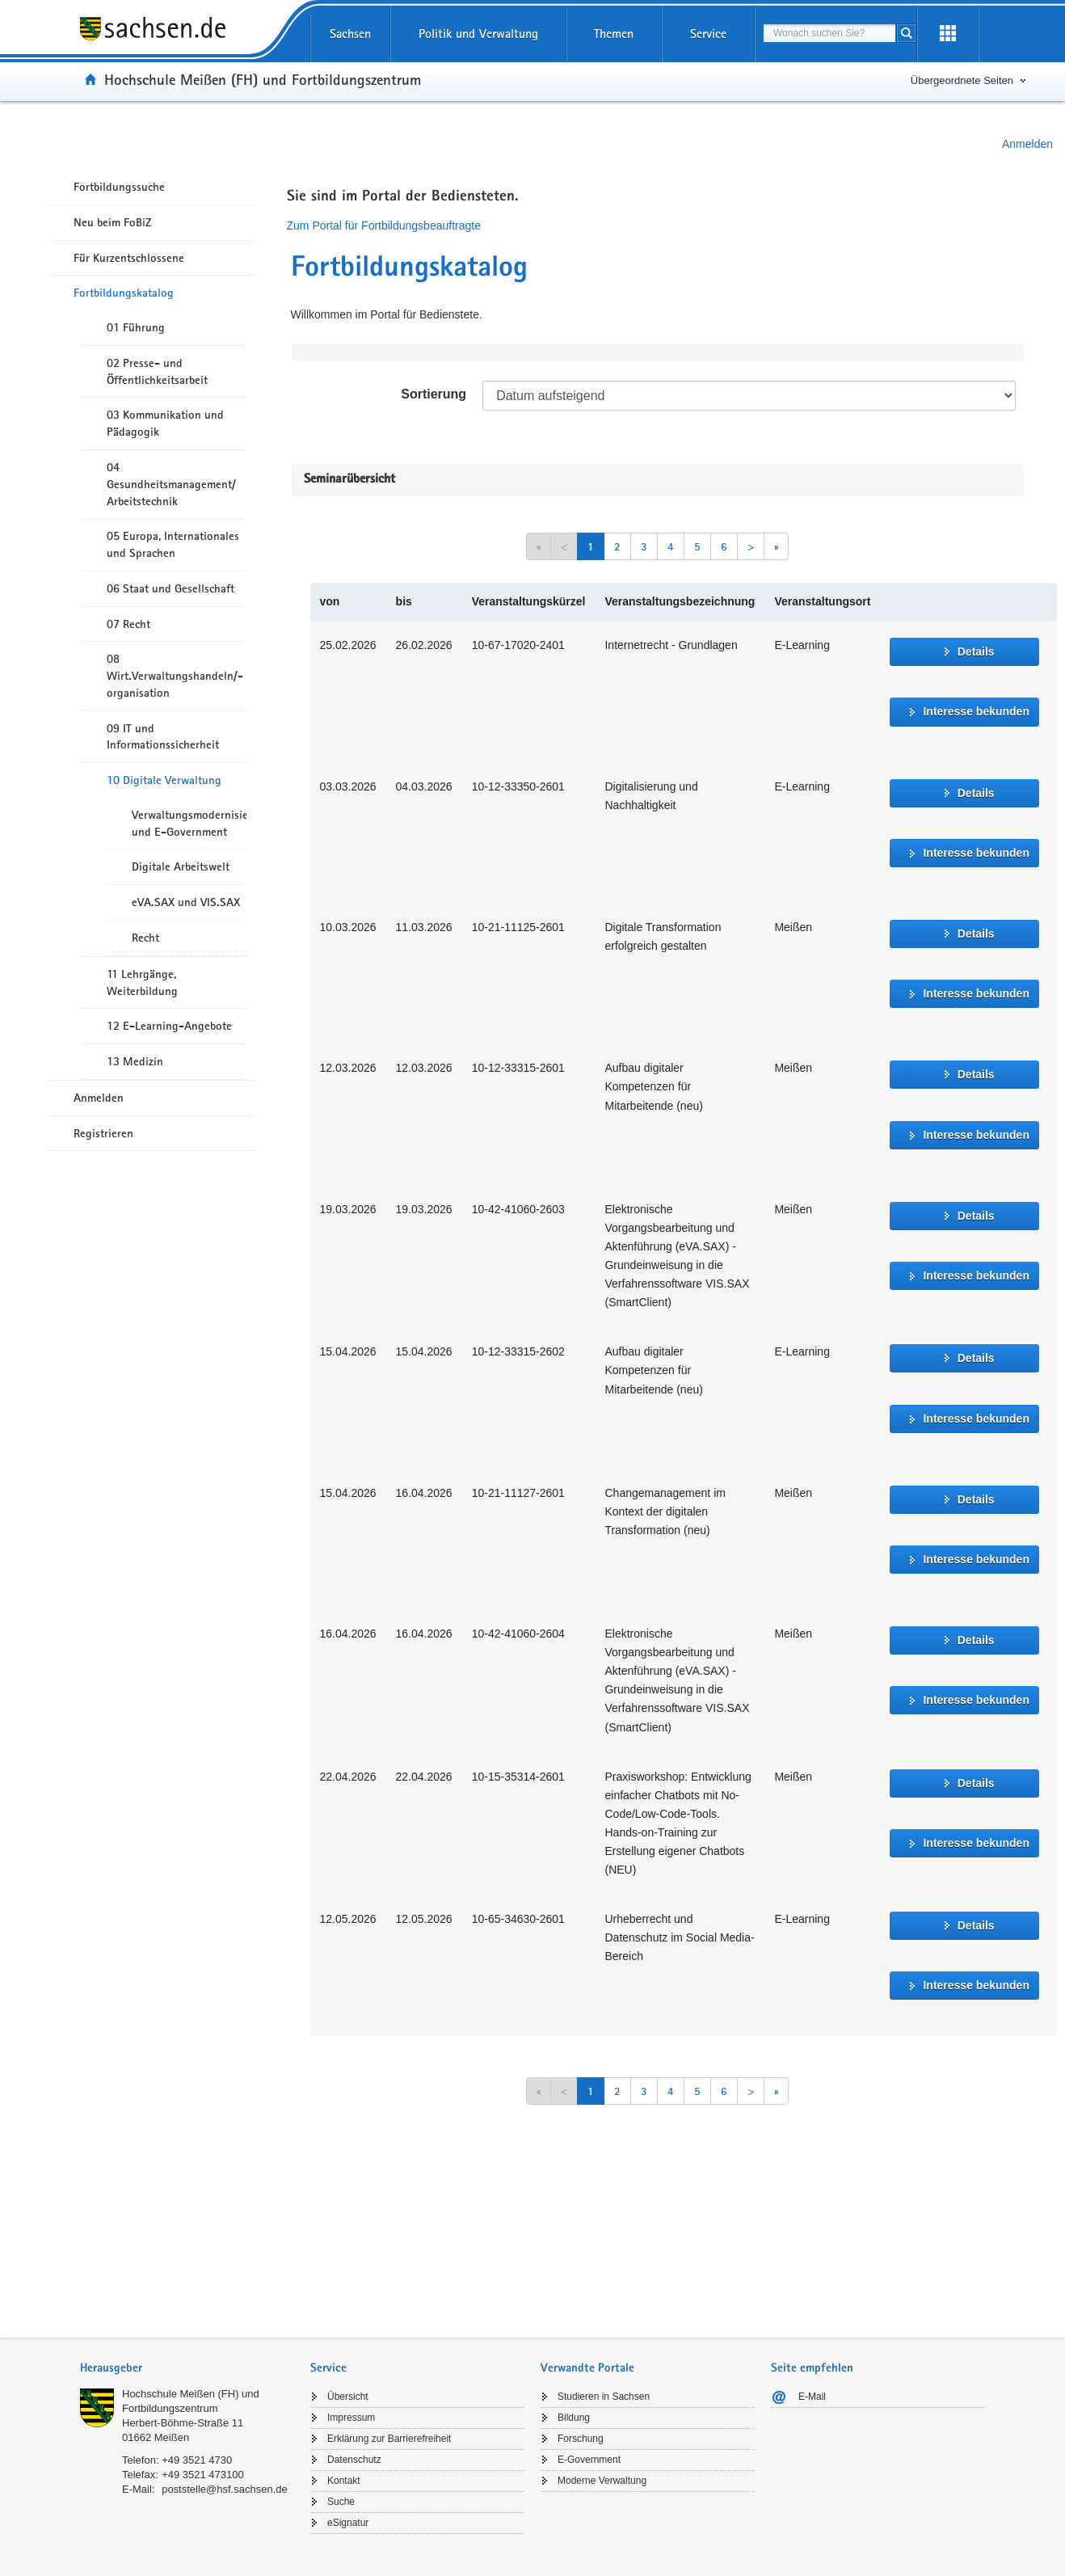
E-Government (589, 2459)
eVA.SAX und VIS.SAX (186, 902)
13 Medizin (135, 1061)
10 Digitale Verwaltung (164, 780)
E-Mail (812, 2396)
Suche (341, 2501)
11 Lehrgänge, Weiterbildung (142, 982)
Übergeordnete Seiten (962, 80)
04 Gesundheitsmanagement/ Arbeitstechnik (171, 484)
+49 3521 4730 (197, 2460)
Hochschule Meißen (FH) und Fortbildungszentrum (262, 79)
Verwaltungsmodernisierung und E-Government (189, 823)
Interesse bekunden (976, 711)
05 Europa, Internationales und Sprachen (173, 544)
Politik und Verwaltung (478, 33)
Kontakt (343, 2480)
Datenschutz (354, 2459)
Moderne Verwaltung (602, 2480)
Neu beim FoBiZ (113, 222)
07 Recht (128, 624)
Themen (614, 33)
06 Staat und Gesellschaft (170, 588)
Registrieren (103, 1133)
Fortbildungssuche (119, 186)
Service (708, 33)
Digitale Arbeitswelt (180, 866)
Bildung (574, 2417)
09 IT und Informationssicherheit (163, 737)
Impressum (351, 2417)
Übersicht (347, 2396)
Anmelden (1027, 143)
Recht (145, 937)
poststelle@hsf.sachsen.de (225, 2489)
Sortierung (433, 394)
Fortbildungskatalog (124, 292)
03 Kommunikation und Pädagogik (165, 423)
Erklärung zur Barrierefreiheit (389, 2438)
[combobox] (829, 33)
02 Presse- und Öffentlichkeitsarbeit (157, 371)
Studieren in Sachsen (604, 2396)
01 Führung (136, 327)
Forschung (581, 2438)
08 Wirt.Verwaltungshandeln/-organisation (175, 675)
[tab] (187, 2369)
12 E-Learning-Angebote (169, 1025)
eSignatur (347, 2522)
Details (976, 651)
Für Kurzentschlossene (129, 258)
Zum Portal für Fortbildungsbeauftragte (384, 225)
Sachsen (350, 33)
